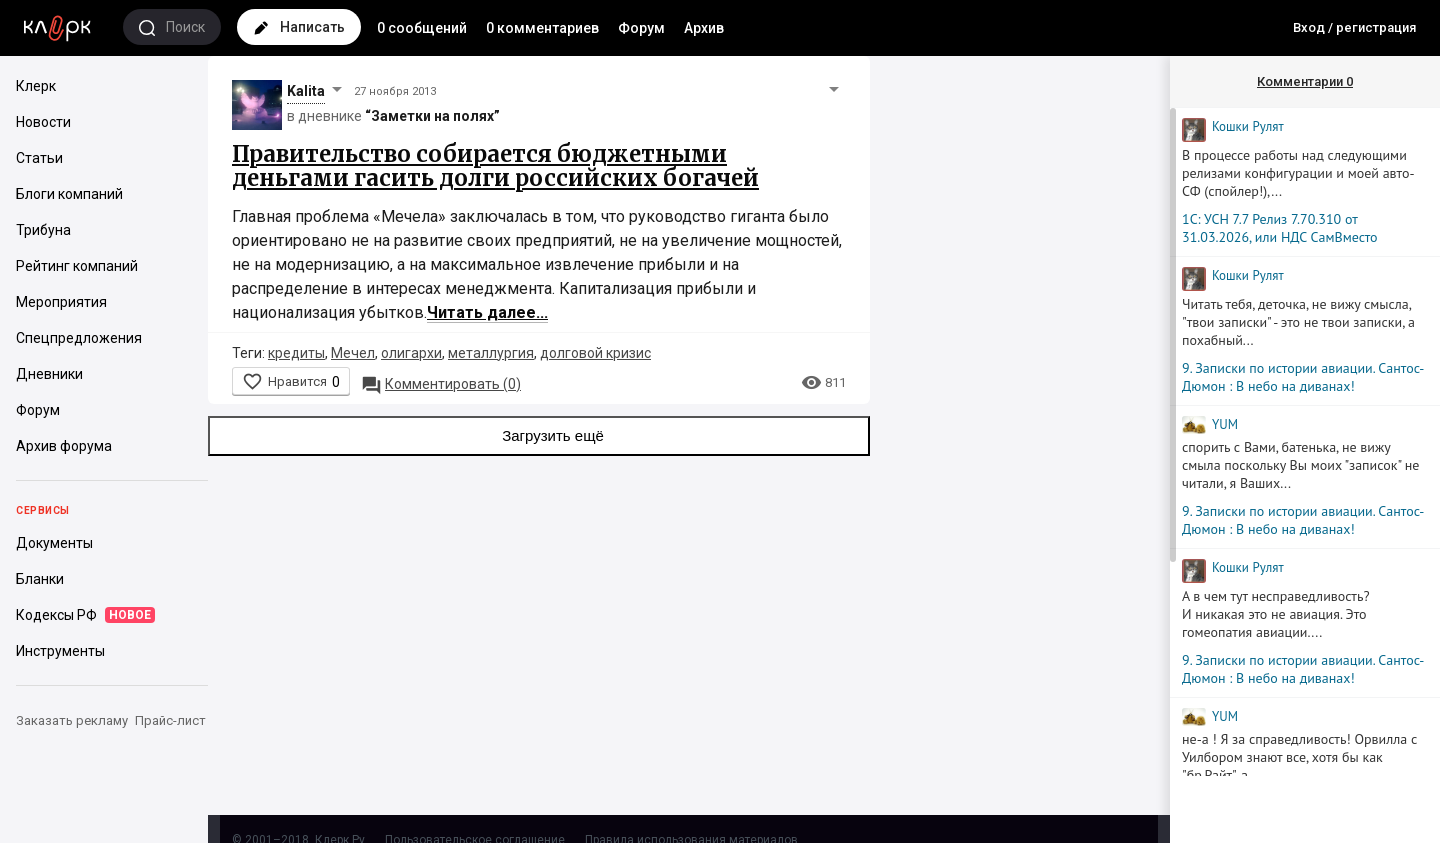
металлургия (491, 353)
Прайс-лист (170, 720)
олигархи (411, 353)
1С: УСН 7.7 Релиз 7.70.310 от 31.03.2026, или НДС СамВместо (1280, 228)
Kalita (306, 91)
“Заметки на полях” (432, 116)
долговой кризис (595, 353)
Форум (641, 28)
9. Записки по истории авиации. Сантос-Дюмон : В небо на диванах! (1303, 377)
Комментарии (1305, 81)
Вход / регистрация (1354, 27)
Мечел (353, 353)
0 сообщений (422, 28)
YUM (1225, 424)
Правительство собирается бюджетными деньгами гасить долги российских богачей (495, 166)
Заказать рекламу (72, 720)
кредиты (296, 353)
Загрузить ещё (539, 436)
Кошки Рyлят (1248, 126)
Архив (704, 28)
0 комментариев (542, 28)
